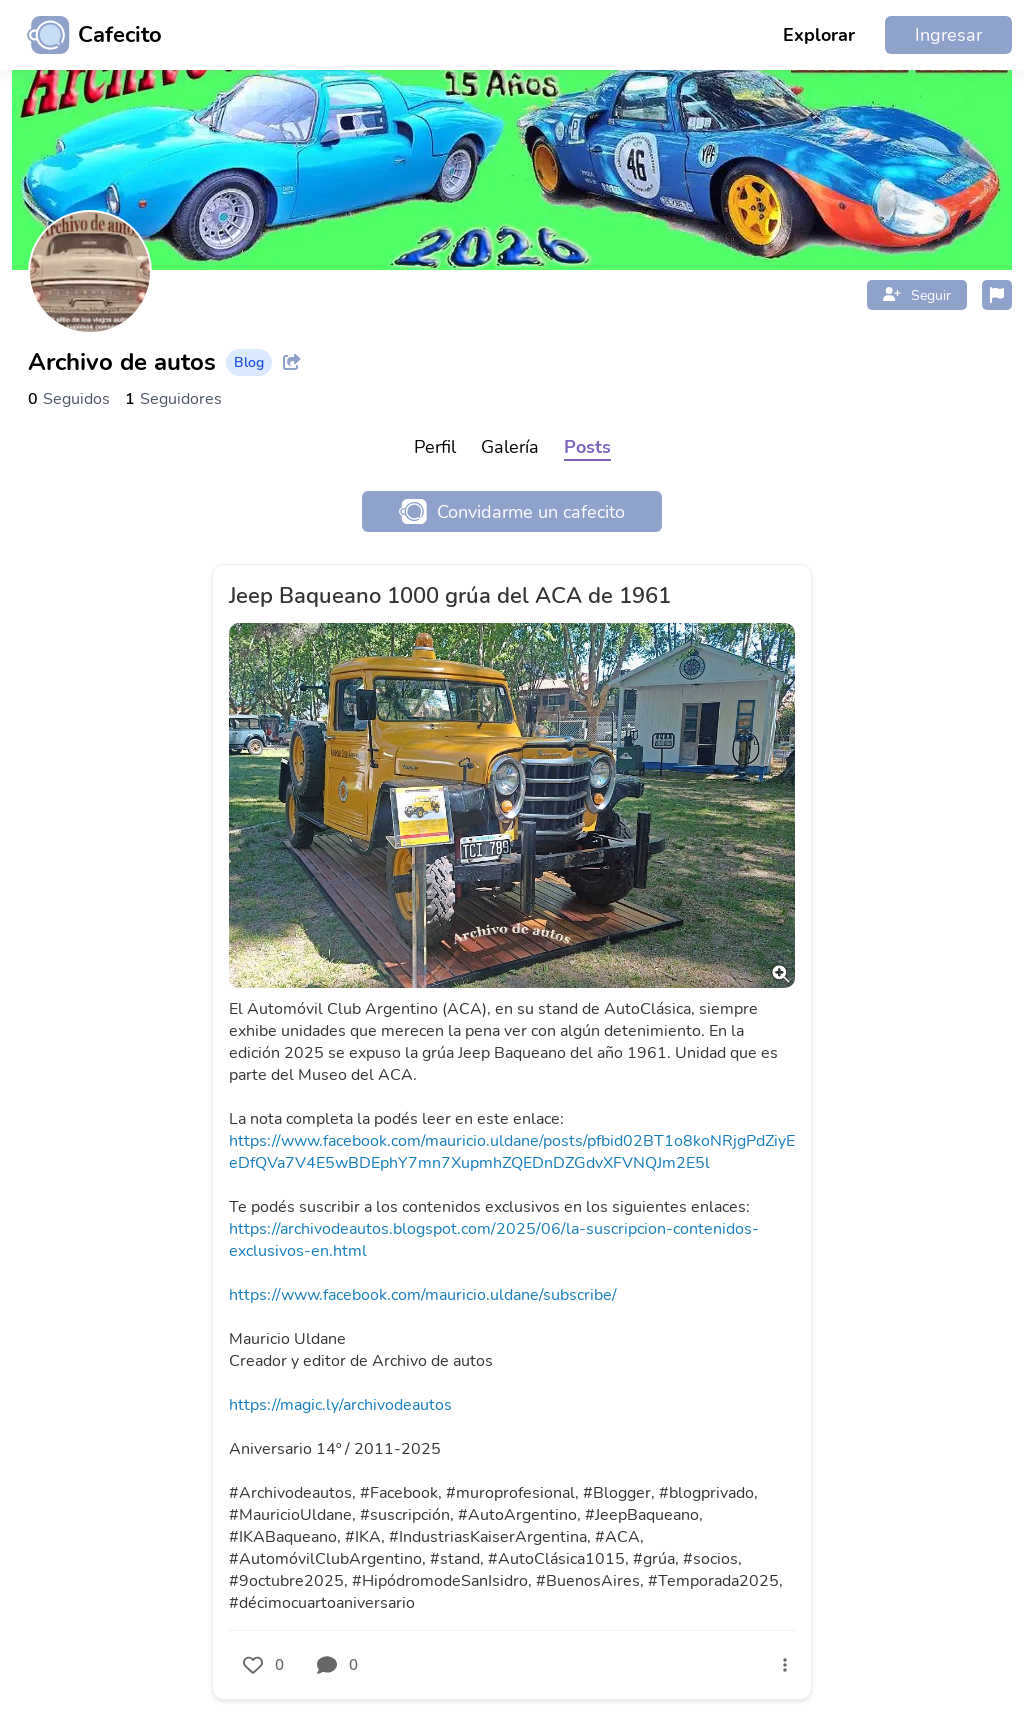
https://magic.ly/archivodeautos (340, 1405)
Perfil (435, 447)
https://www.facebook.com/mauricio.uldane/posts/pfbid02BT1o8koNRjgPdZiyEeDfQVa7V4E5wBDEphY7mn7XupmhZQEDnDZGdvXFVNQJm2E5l (512, 1152)
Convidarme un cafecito (512, 511)
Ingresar (948, 35)
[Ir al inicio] (87, 35)
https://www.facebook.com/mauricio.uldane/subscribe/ (423, 1295)
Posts (587, 447)
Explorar (819, 35)
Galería (510, 447)
